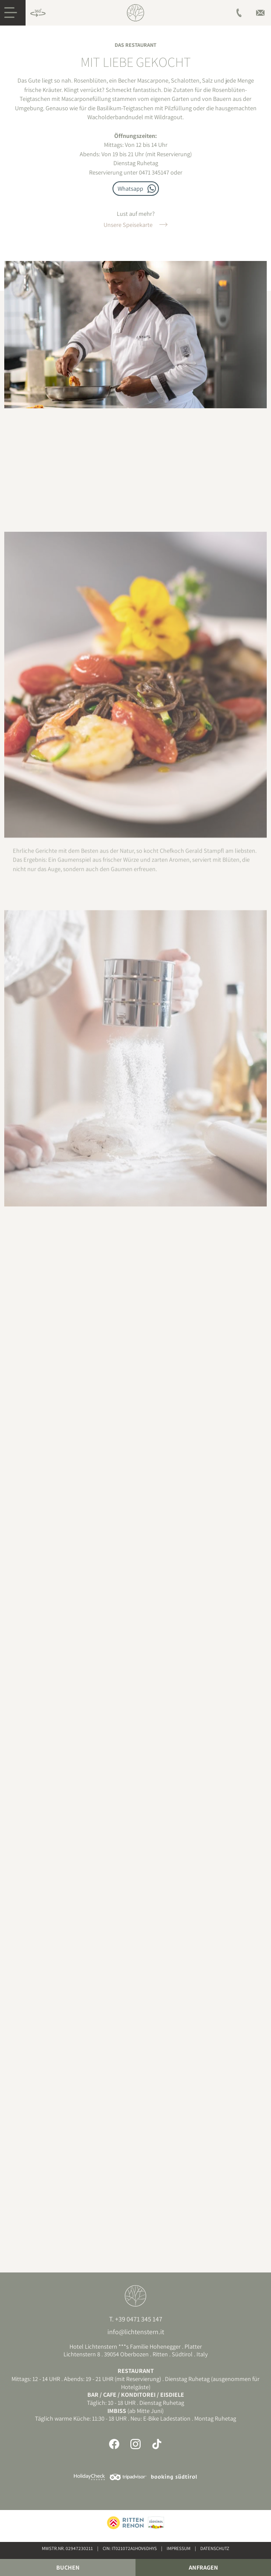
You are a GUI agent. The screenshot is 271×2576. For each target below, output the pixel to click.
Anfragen (203, 2567)
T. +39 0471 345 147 (135, 2319)
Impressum (178, 2548)
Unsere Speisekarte (128, 225)
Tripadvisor (128, 2477)
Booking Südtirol (174, 2477)
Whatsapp (130, 188)
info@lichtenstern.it (135, 2331)
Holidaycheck (89, 2477)
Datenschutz (214, 2548)
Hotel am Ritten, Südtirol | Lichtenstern (135, 12)
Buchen (68, 2567)
